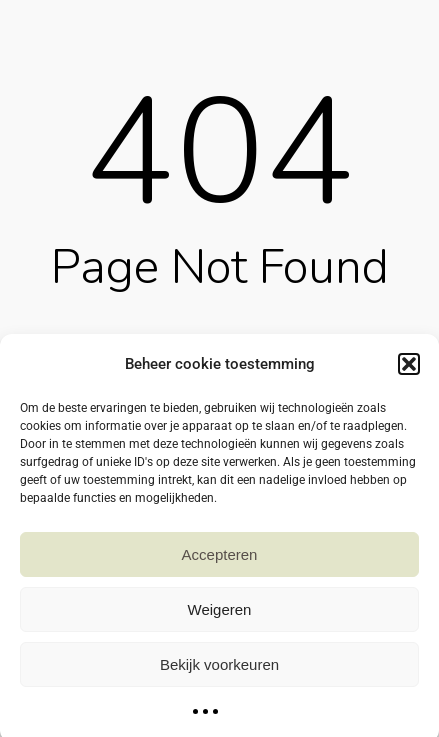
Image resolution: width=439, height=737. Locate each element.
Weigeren (220, 616)
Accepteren (220, 561)
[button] (409, 372)
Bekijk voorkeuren (219, 671)
